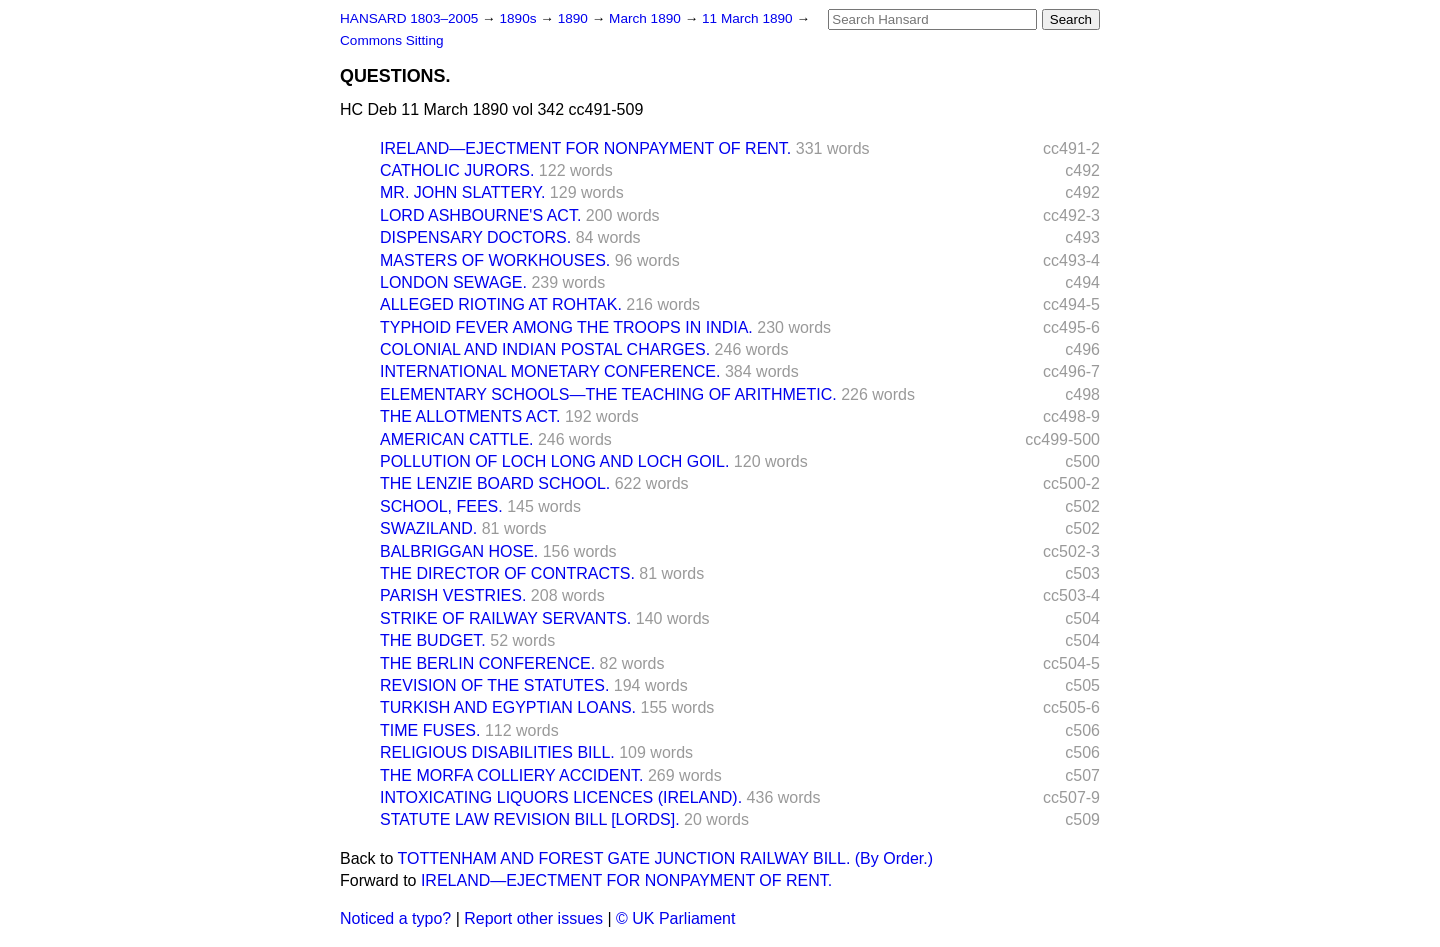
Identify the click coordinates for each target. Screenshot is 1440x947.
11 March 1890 (749, 18)
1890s (519, 18)
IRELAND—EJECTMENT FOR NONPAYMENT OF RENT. (585, 148)
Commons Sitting (392, 40)
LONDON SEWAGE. (453, 282)
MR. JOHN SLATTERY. (462, 192)
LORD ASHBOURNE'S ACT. (480, 215)
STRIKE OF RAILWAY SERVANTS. (505, 618)
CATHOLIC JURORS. (457, 170)
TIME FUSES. (430, 730)
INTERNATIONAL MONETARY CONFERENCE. (550, 371)
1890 (575, 18)
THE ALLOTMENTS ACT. (470, 416)
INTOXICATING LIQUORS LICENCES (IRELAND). (561, 797)
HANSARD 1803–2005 (409, 18)
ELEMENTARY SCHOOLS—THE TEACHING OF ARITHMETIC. (608, 394)
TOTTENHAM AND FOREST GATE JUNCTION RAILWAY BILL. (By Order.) (665, 858)
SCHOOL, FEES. (441, 506)
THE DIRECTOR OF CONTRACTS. (507, 573)
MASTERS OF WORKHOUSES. (495, 260)
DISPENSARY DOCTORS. (475, 237)
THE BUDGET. (433, 640)
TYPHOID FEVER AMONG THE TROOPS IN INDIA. (566, 327)
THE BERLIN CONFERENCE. (487, 663)
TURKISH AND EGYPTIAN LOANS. (508, 707)
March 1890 (647, 18)
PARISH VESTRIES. (453, 595)
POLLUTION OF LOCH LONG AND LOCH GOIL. (554, 461)
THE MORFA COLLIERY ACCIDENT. (511, 775)
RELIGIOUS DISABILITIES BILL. (497, 752)
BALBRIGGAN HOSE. (459, 551)
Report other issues (533, 918)
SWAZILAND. (428, 528)
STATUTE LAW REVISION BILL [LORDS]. (530, 819)
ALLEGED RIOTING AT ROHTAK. (501, 304)
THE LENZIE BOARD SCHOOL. (495, 483)
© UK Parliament (675, 918)
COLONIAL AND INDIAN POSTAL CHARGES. (545, 349)
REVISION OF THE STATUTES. (494, 685)
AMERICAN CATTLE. (457, 439)
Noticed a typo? (395, 918)
